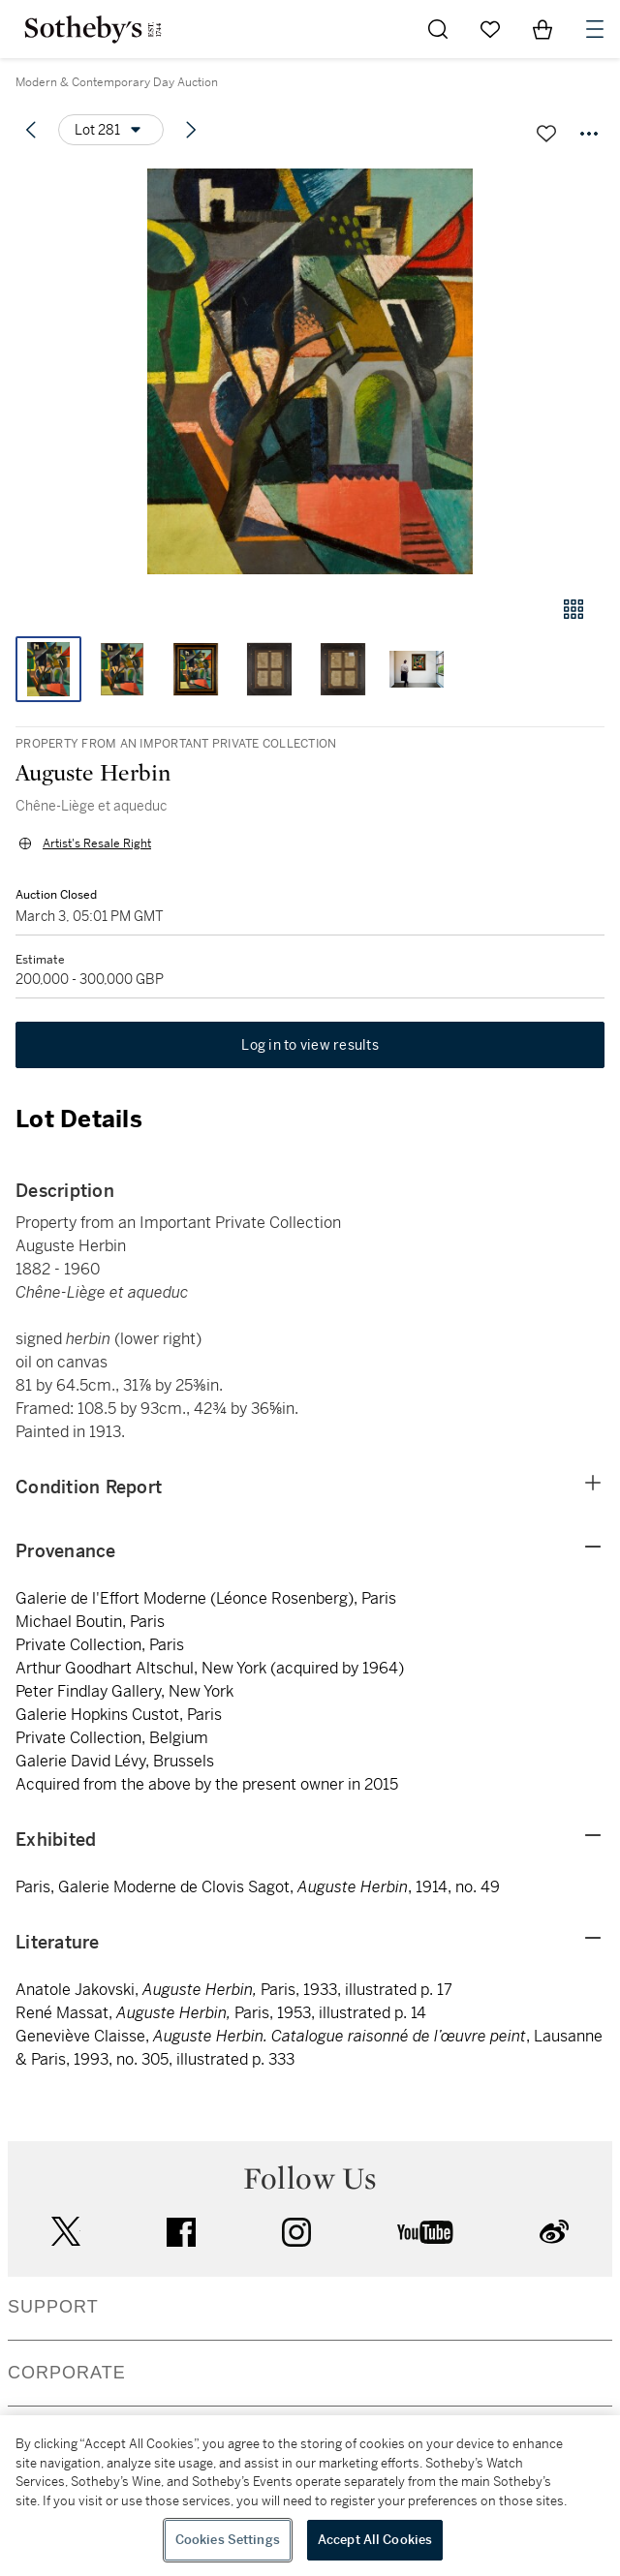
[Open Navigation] (594, 29)
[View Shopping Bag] (542, 29)
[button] (310, 371)
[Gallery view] (573, 609)
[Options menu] (111, 129)
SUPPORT (53, 2306)
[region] (310, 2495)
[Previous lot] (31, 129)
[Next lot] (190, 129)
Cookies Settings (227, 2539)
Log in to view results (310, 1045)
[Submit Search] (438, 29)
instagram (296, 2232)
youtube (425, 2232)
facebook (181, 2232)
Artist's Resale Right (97, 843)
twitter (65, 2232)
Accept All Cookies (375, 2539)
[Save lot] (546, 133)
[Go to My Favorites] (490, 29)
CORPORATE (67, 2372)
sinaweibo (554, 2232)
